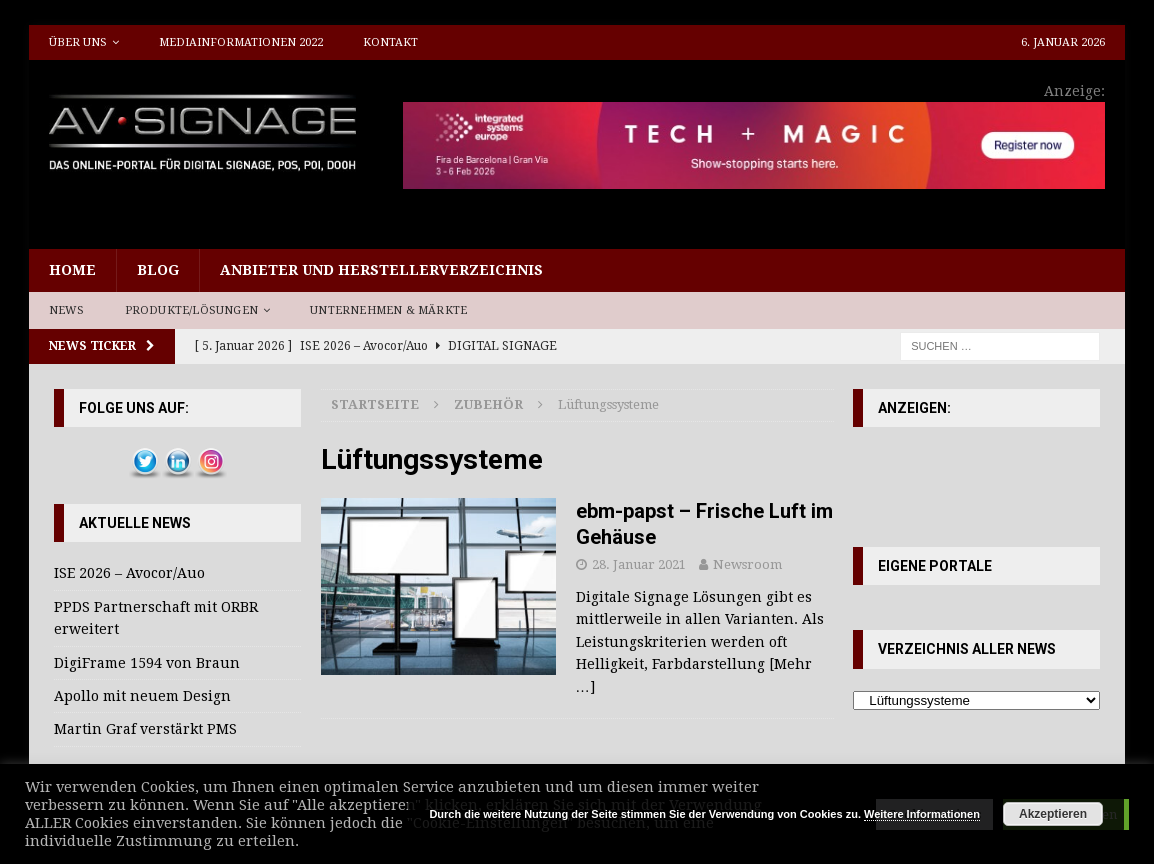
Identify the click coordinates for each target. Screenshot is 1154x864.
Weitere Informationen (922, 814)
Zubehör (488, 404)
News (67, 310)
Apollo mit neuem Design (142, 696)
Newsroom (747, 564)
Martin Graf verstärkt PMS (145, 729)
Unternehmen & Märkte (388, 310)
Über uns (78, 42)
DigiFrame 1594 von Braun (147, 663)
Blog (158, 270)
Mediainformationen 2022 (241, 42)
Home (72, 270)
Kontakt (390, 42)
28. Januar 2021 (639, 564)
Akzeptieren (1053, 814)
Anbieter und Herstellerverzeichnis (381, 270)
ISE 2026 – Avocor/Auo (129, 573)
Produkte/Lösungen (191, 310)
